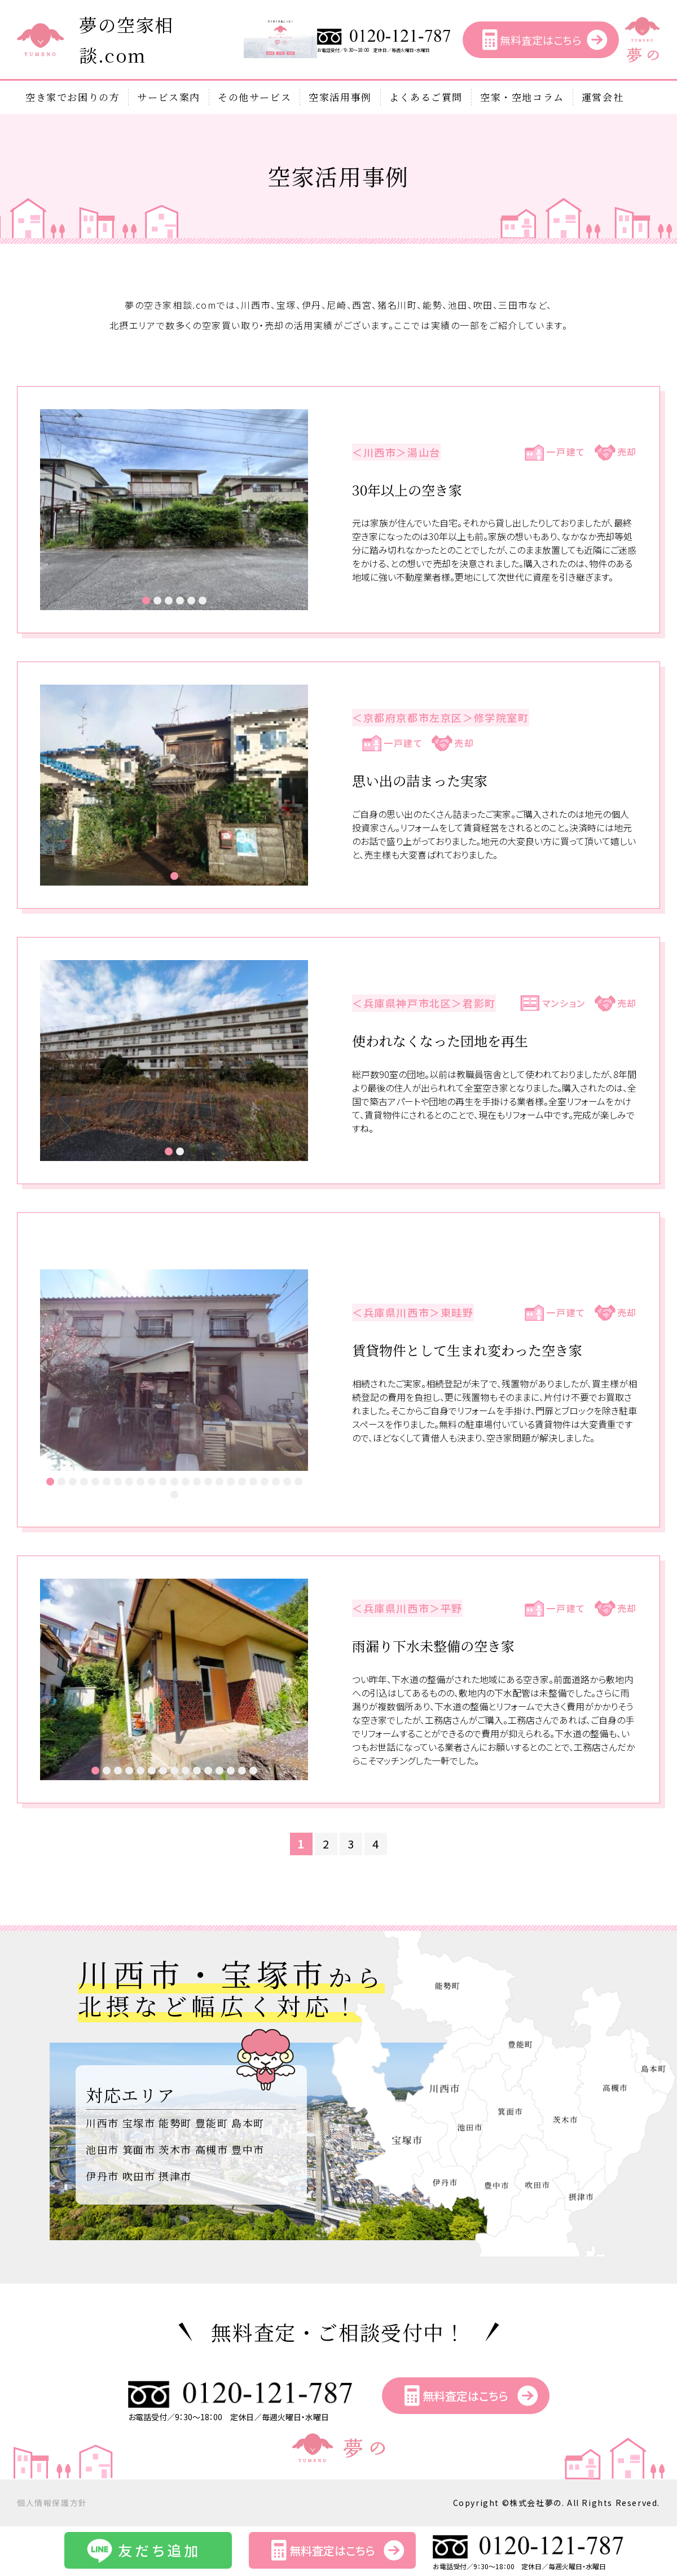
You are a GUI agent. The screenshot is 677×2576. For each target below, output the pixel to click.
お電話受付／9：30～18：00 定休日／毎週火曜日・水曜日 (384, 48)
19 (253, 1482)
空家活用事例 (340, 97)
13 (186, 1482)
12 (174, 1482)
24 (174, 1495)
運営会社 (602, 97)
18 (242, 1482)
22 (287, 1482)
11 (163, 1482)
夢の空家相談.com (126, 39)
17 (231, 1482)
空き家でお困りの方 (72, 97)
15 (208, 1482)
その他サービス (254, 97)
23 (298, 1482)
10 (152, 1482)
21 (276, 1482)
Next (293, 510)
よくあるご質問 (426, 97)
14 (197, 1482)
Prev (55, 510)
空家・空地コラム (522, 97)
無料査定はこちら (540, 39)
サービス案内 (168, 97)
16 (219, 1482)
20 (265, 1482)
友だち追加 (159, 2550)
